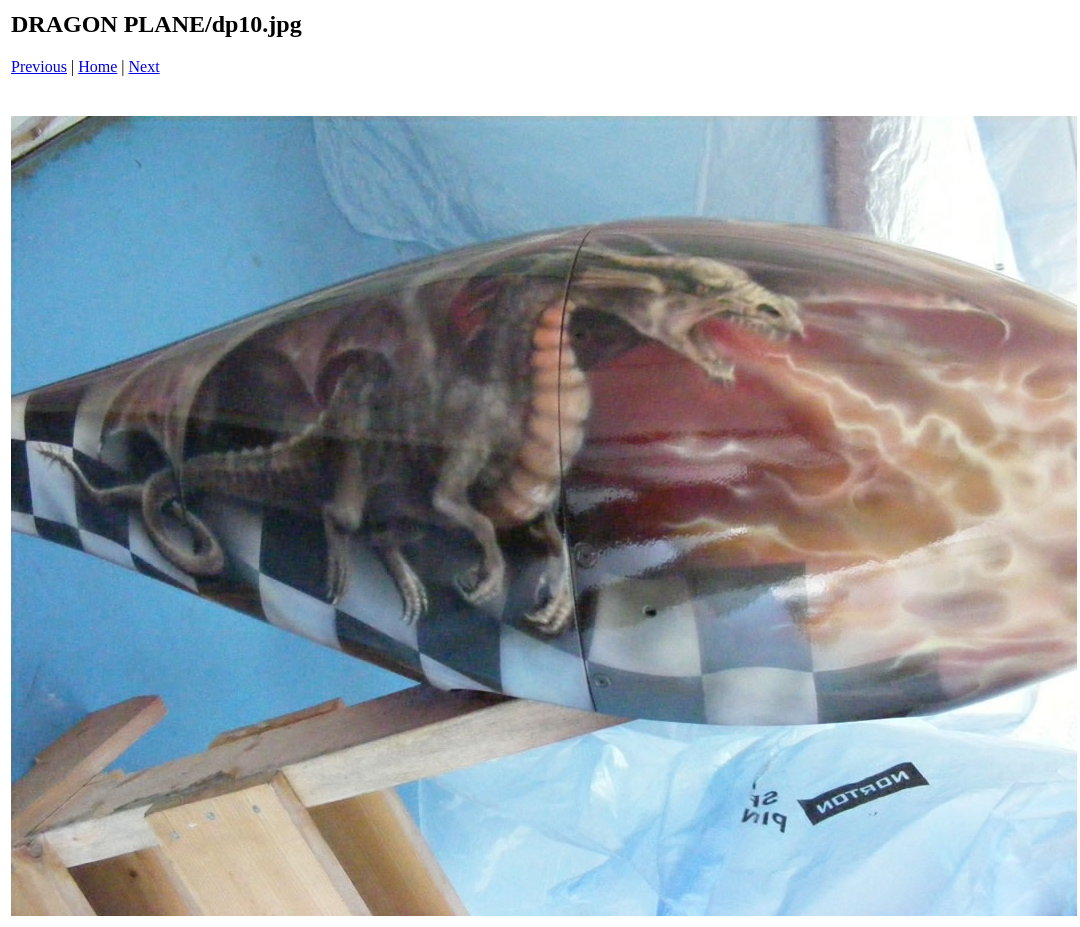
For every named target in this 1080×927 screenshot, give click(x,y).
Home (97, 66)
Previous (39, 66)
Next (144, 66)
